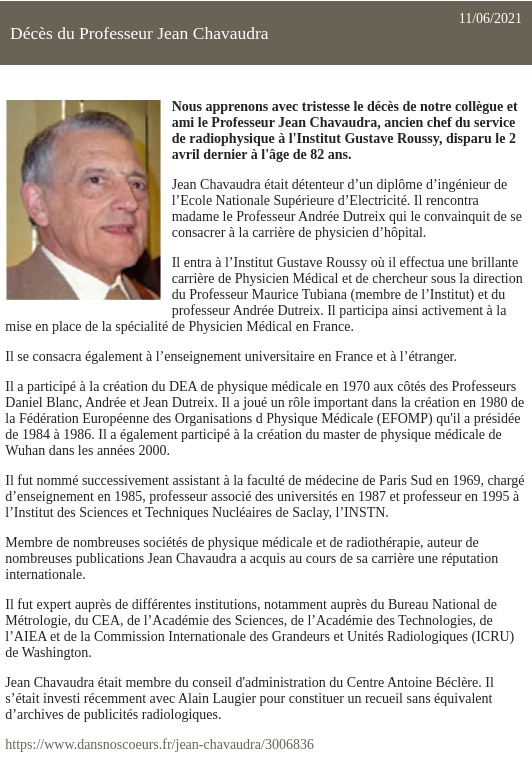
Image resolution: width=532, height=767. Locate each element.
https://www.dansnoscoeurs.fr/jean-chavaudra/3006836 (159, 744)
